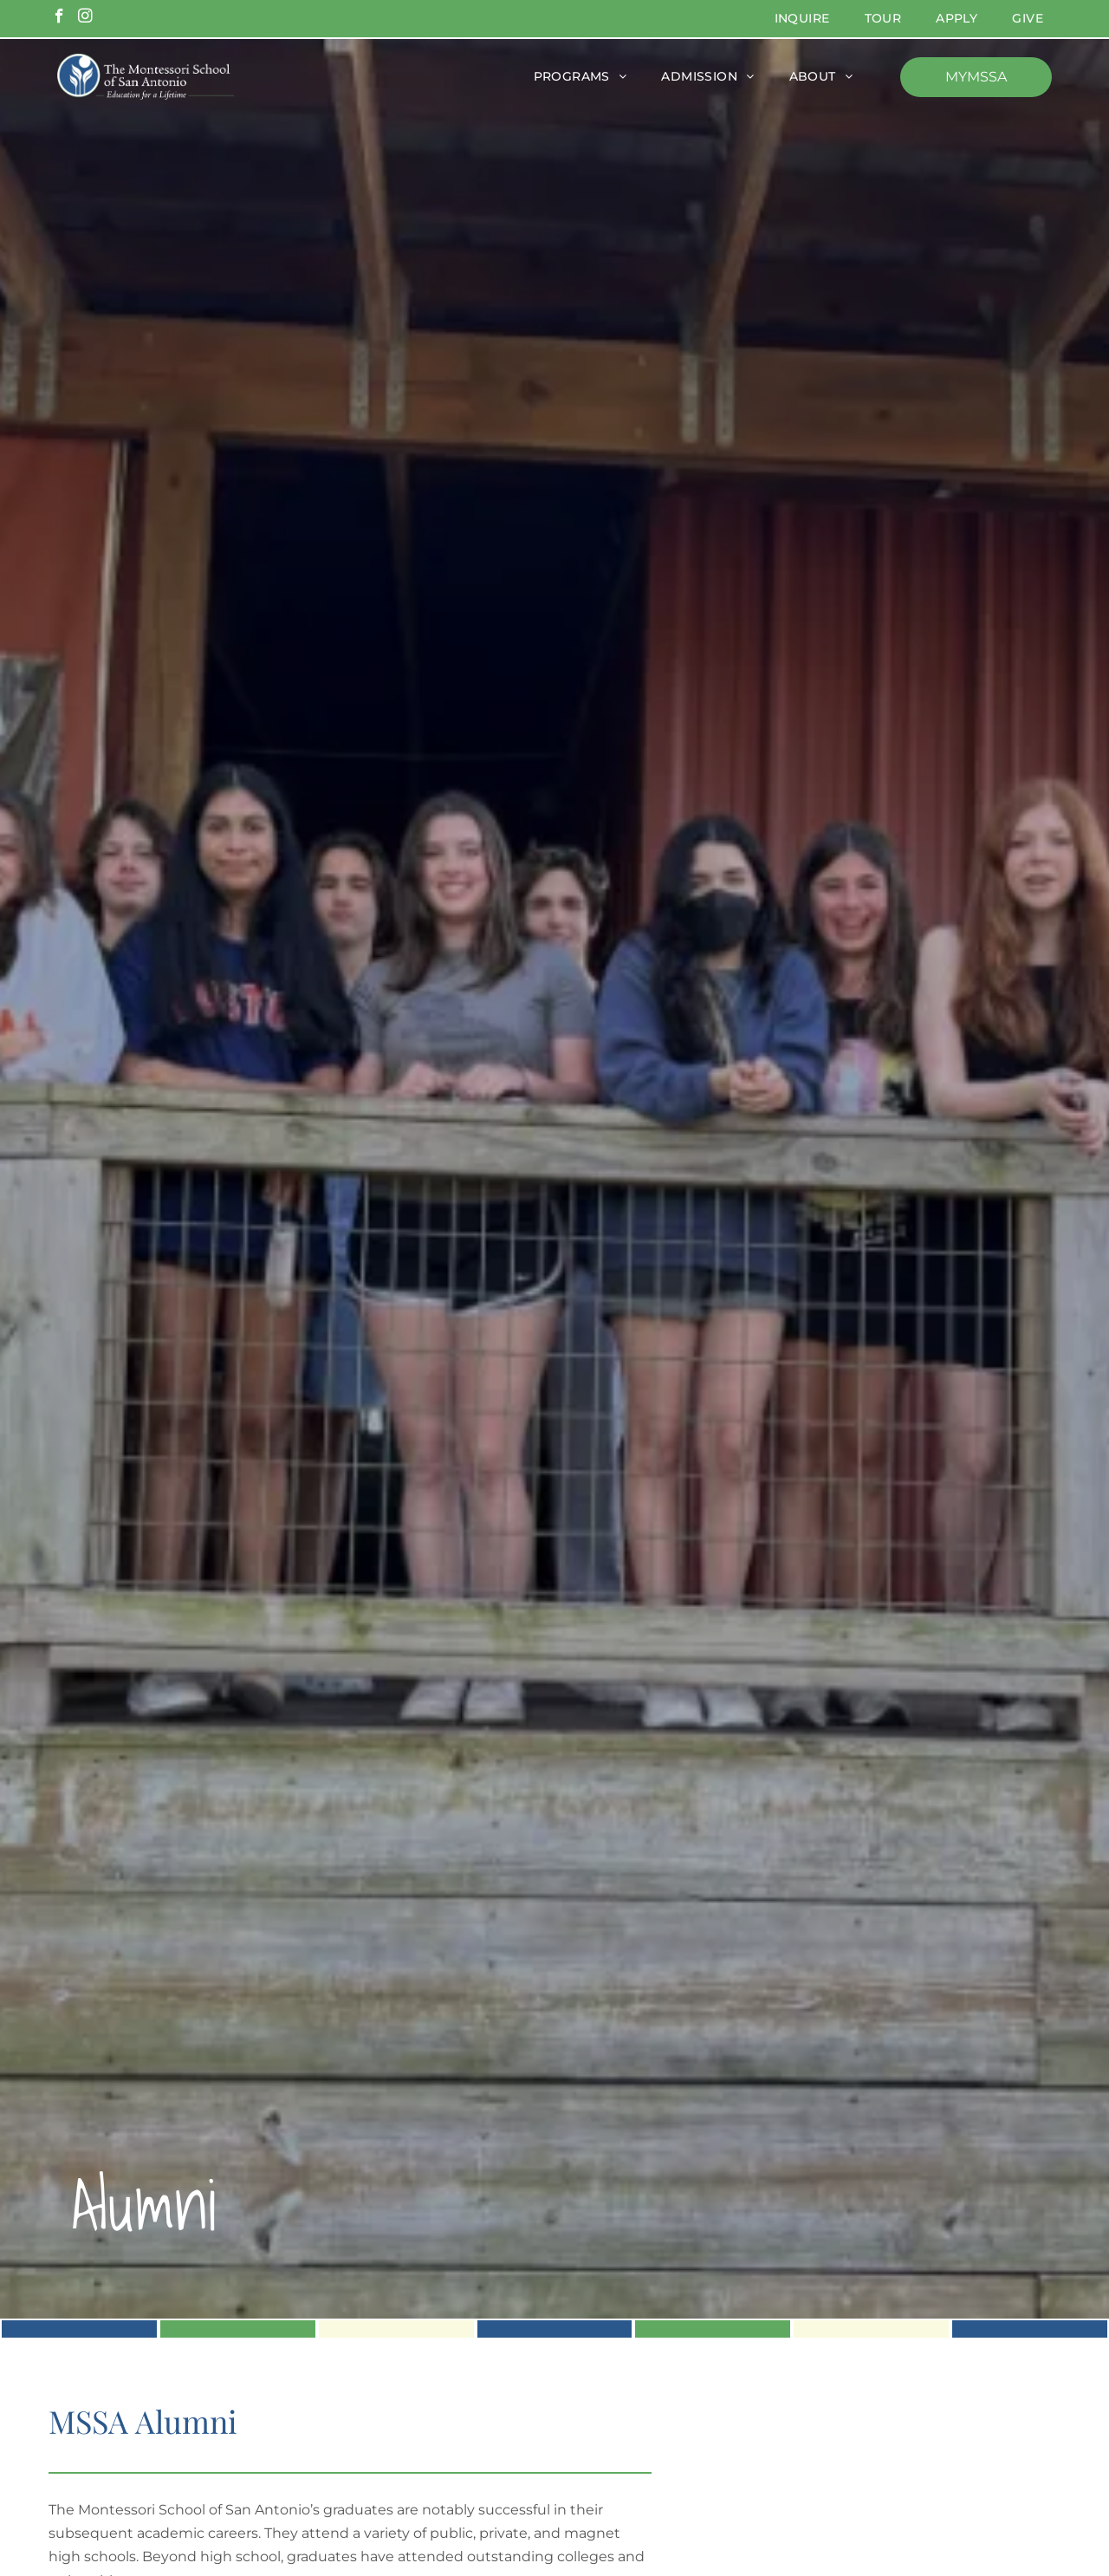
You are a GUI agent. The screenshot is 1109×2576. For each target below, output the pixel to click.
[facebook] (59, 18)
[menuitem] (802, 18)
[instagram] (85, 18)
